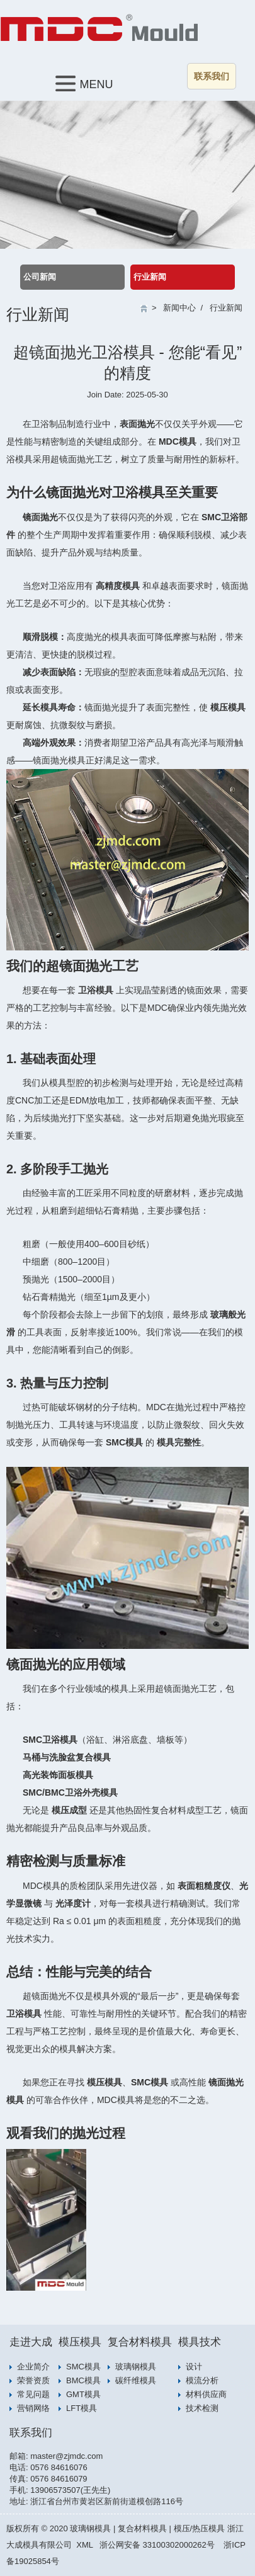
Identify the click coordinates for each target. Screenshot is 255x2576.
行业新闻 (149, 277)
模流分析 (202, 2380)
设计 (194, 2366)
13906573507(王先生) (70, 2490)
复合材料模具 (140, 2342)
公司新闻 (39, 277)
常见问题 (33, 2394)
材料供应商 (206, 2394)
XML (84, 2545)
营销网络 (33, 2408)
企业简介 (33, 2366)
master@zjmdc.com (66, 2456)
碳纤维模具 (135, 2380)
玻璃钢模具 (135, 2366)
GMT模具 (83, 2394)
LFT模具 (81, 2408)
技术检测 (202, 2408)
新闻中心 (179, 307)
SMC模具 (83, 2366)
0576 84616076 (58, 2467)
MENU (84, 83)
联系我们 (211, 76)
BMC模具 (83, 2380)
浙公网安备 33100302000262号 (157, 2545)
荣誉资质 (33, 2380)
